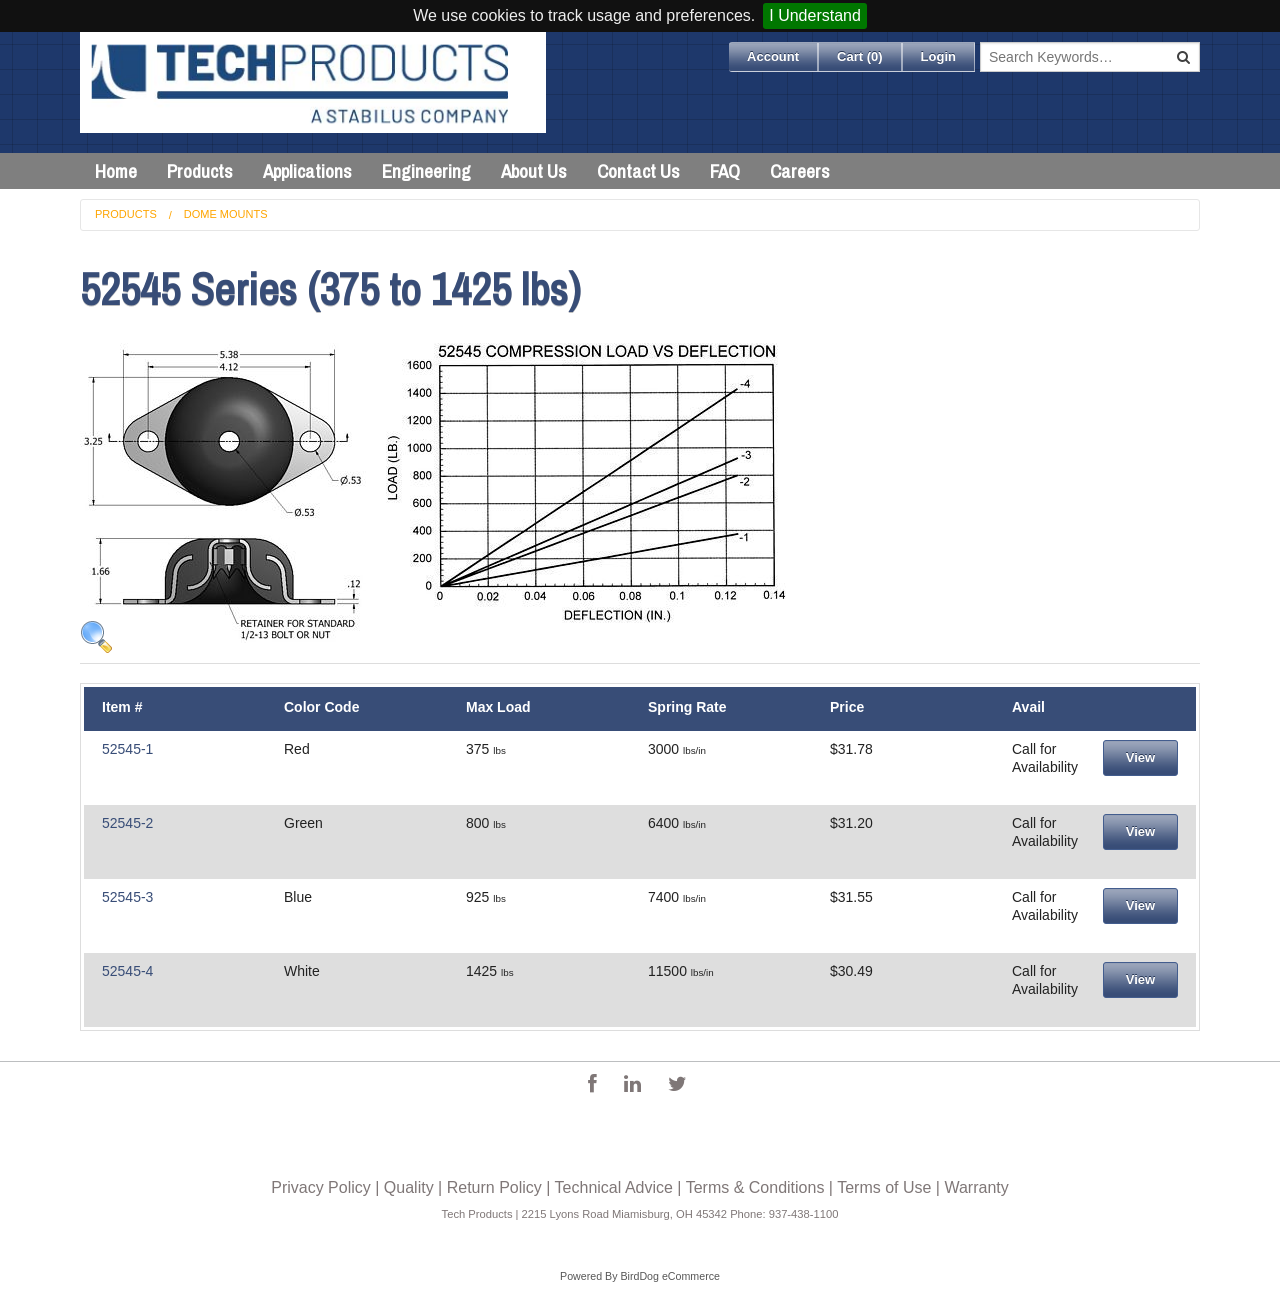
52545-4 (127, 971)
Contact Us (638, 171)
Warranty (976, 1187)
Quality (409, 1187)
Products (200, 171)
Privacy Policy (321, 1187)
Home (116, 171)
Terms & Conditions (755, 1187)
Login (938, 56)
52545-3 (127, 897)
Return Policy (494, 1187)
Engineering (426, 171)
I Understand (815, 15)
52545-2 (127, 823)
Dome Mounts (226, 214)
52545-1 (127, 749)
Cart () (860, 56)
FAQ (725, 171)
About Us (534, 171)
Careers (800, 171)
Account (773, 56)
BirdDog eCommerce (670, 1276)
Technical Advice (614, 1187)
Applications (307, 171)
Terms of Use (884, 1187)
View (1140, 757)
